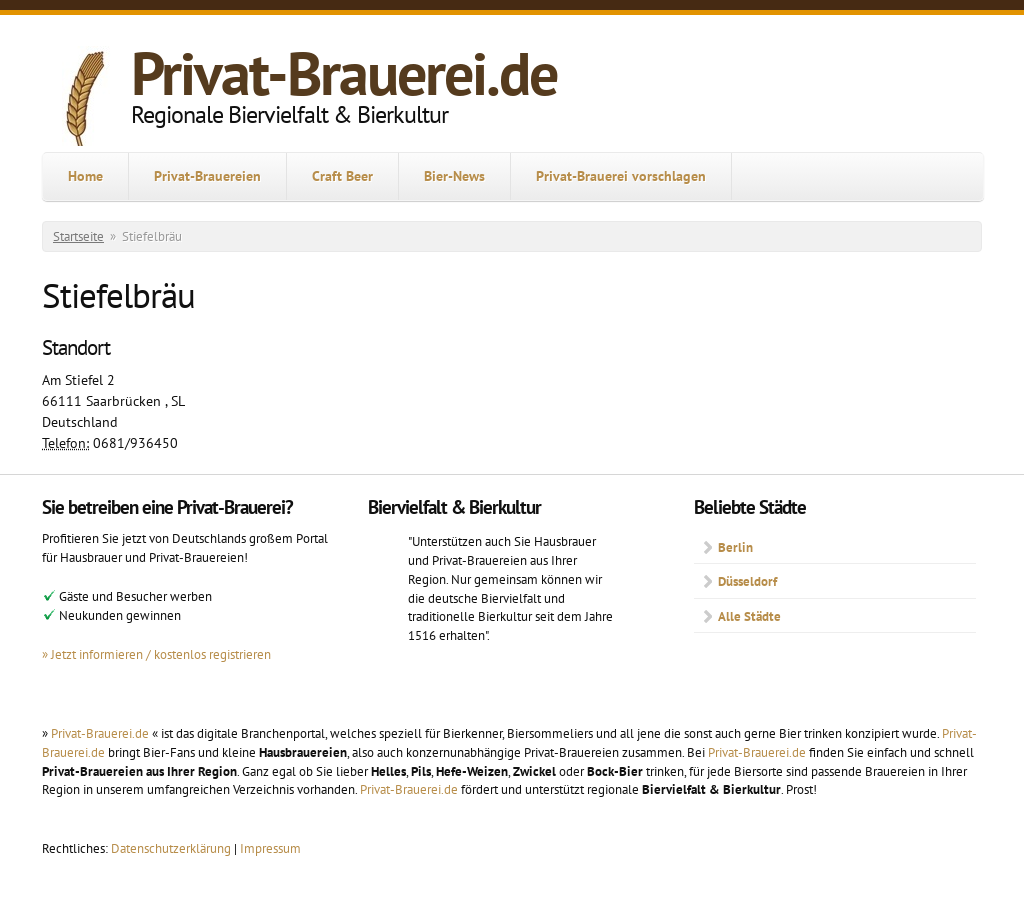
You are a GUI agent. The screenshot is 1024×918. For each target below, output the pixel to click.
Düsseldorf (747, 581)
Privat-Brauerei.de (344, 73)
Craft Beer (342, 176)
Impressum (270, 848)
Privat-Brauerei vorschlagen (621, 176)
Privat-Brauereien (207, 176)
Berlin (735, 547)
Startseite (78, 236)
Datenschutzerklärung (172, 848)
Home (85, 176)
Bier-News (454, 176)
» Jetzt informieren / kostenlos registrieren (156, 654)
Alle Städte (749, 616)
